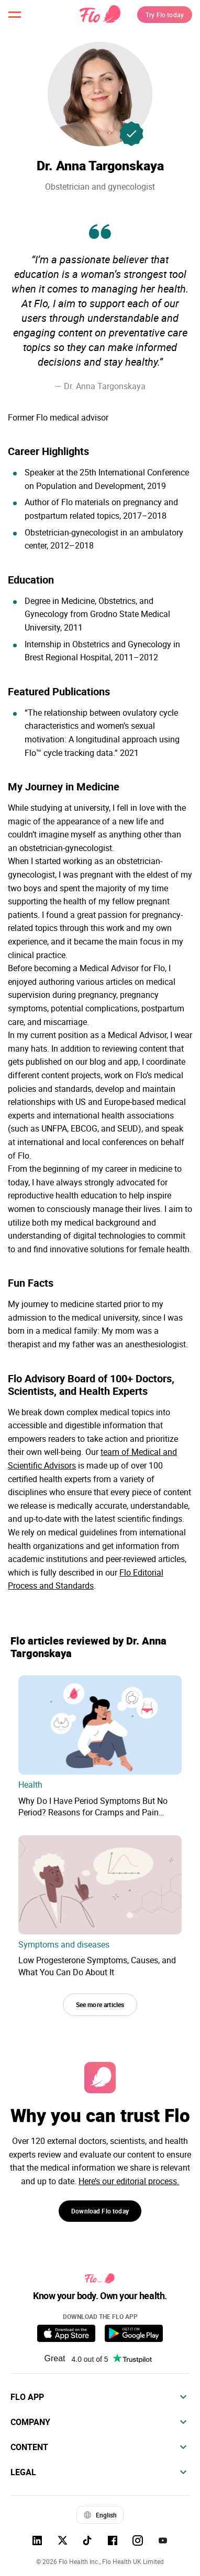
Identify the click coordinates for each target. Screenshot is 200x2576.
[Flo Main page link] (100, 14)
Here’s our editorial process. (129, 2181)
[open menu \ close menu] (14, 14)
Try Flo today (165, 14)
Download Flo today (100, 2211)
